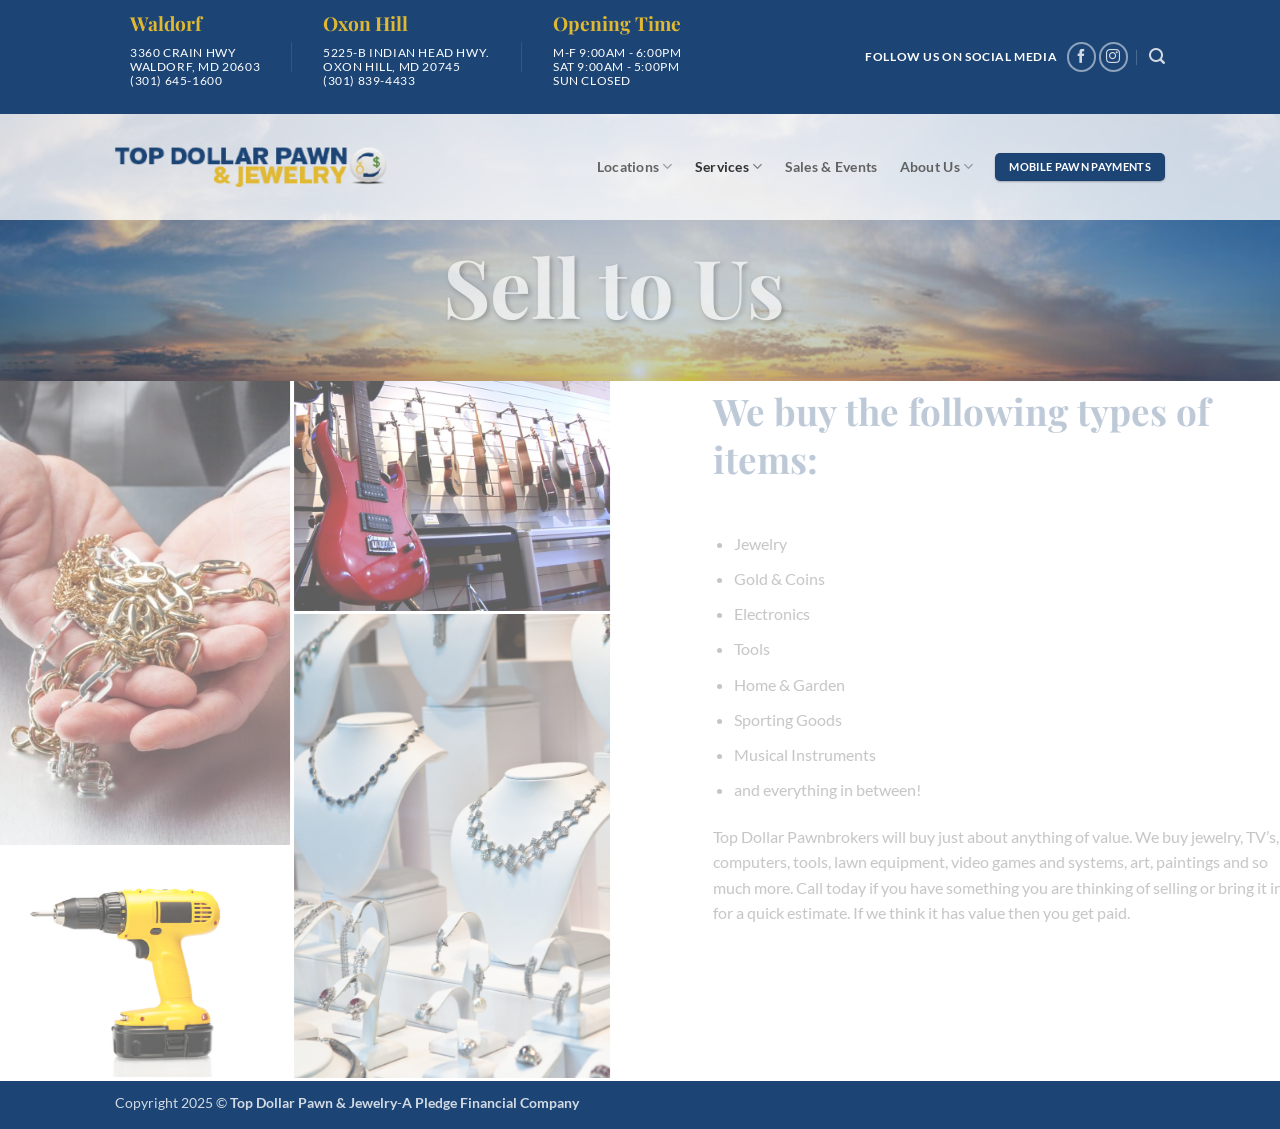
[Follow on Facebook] (1081, 56)
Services (729, 166)
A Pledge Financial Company (490, 1102)
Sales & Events (831, 166)
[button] (1157, 56)
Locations (635, 166)
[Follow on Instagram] (1113, 56)
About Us (937, 166)
